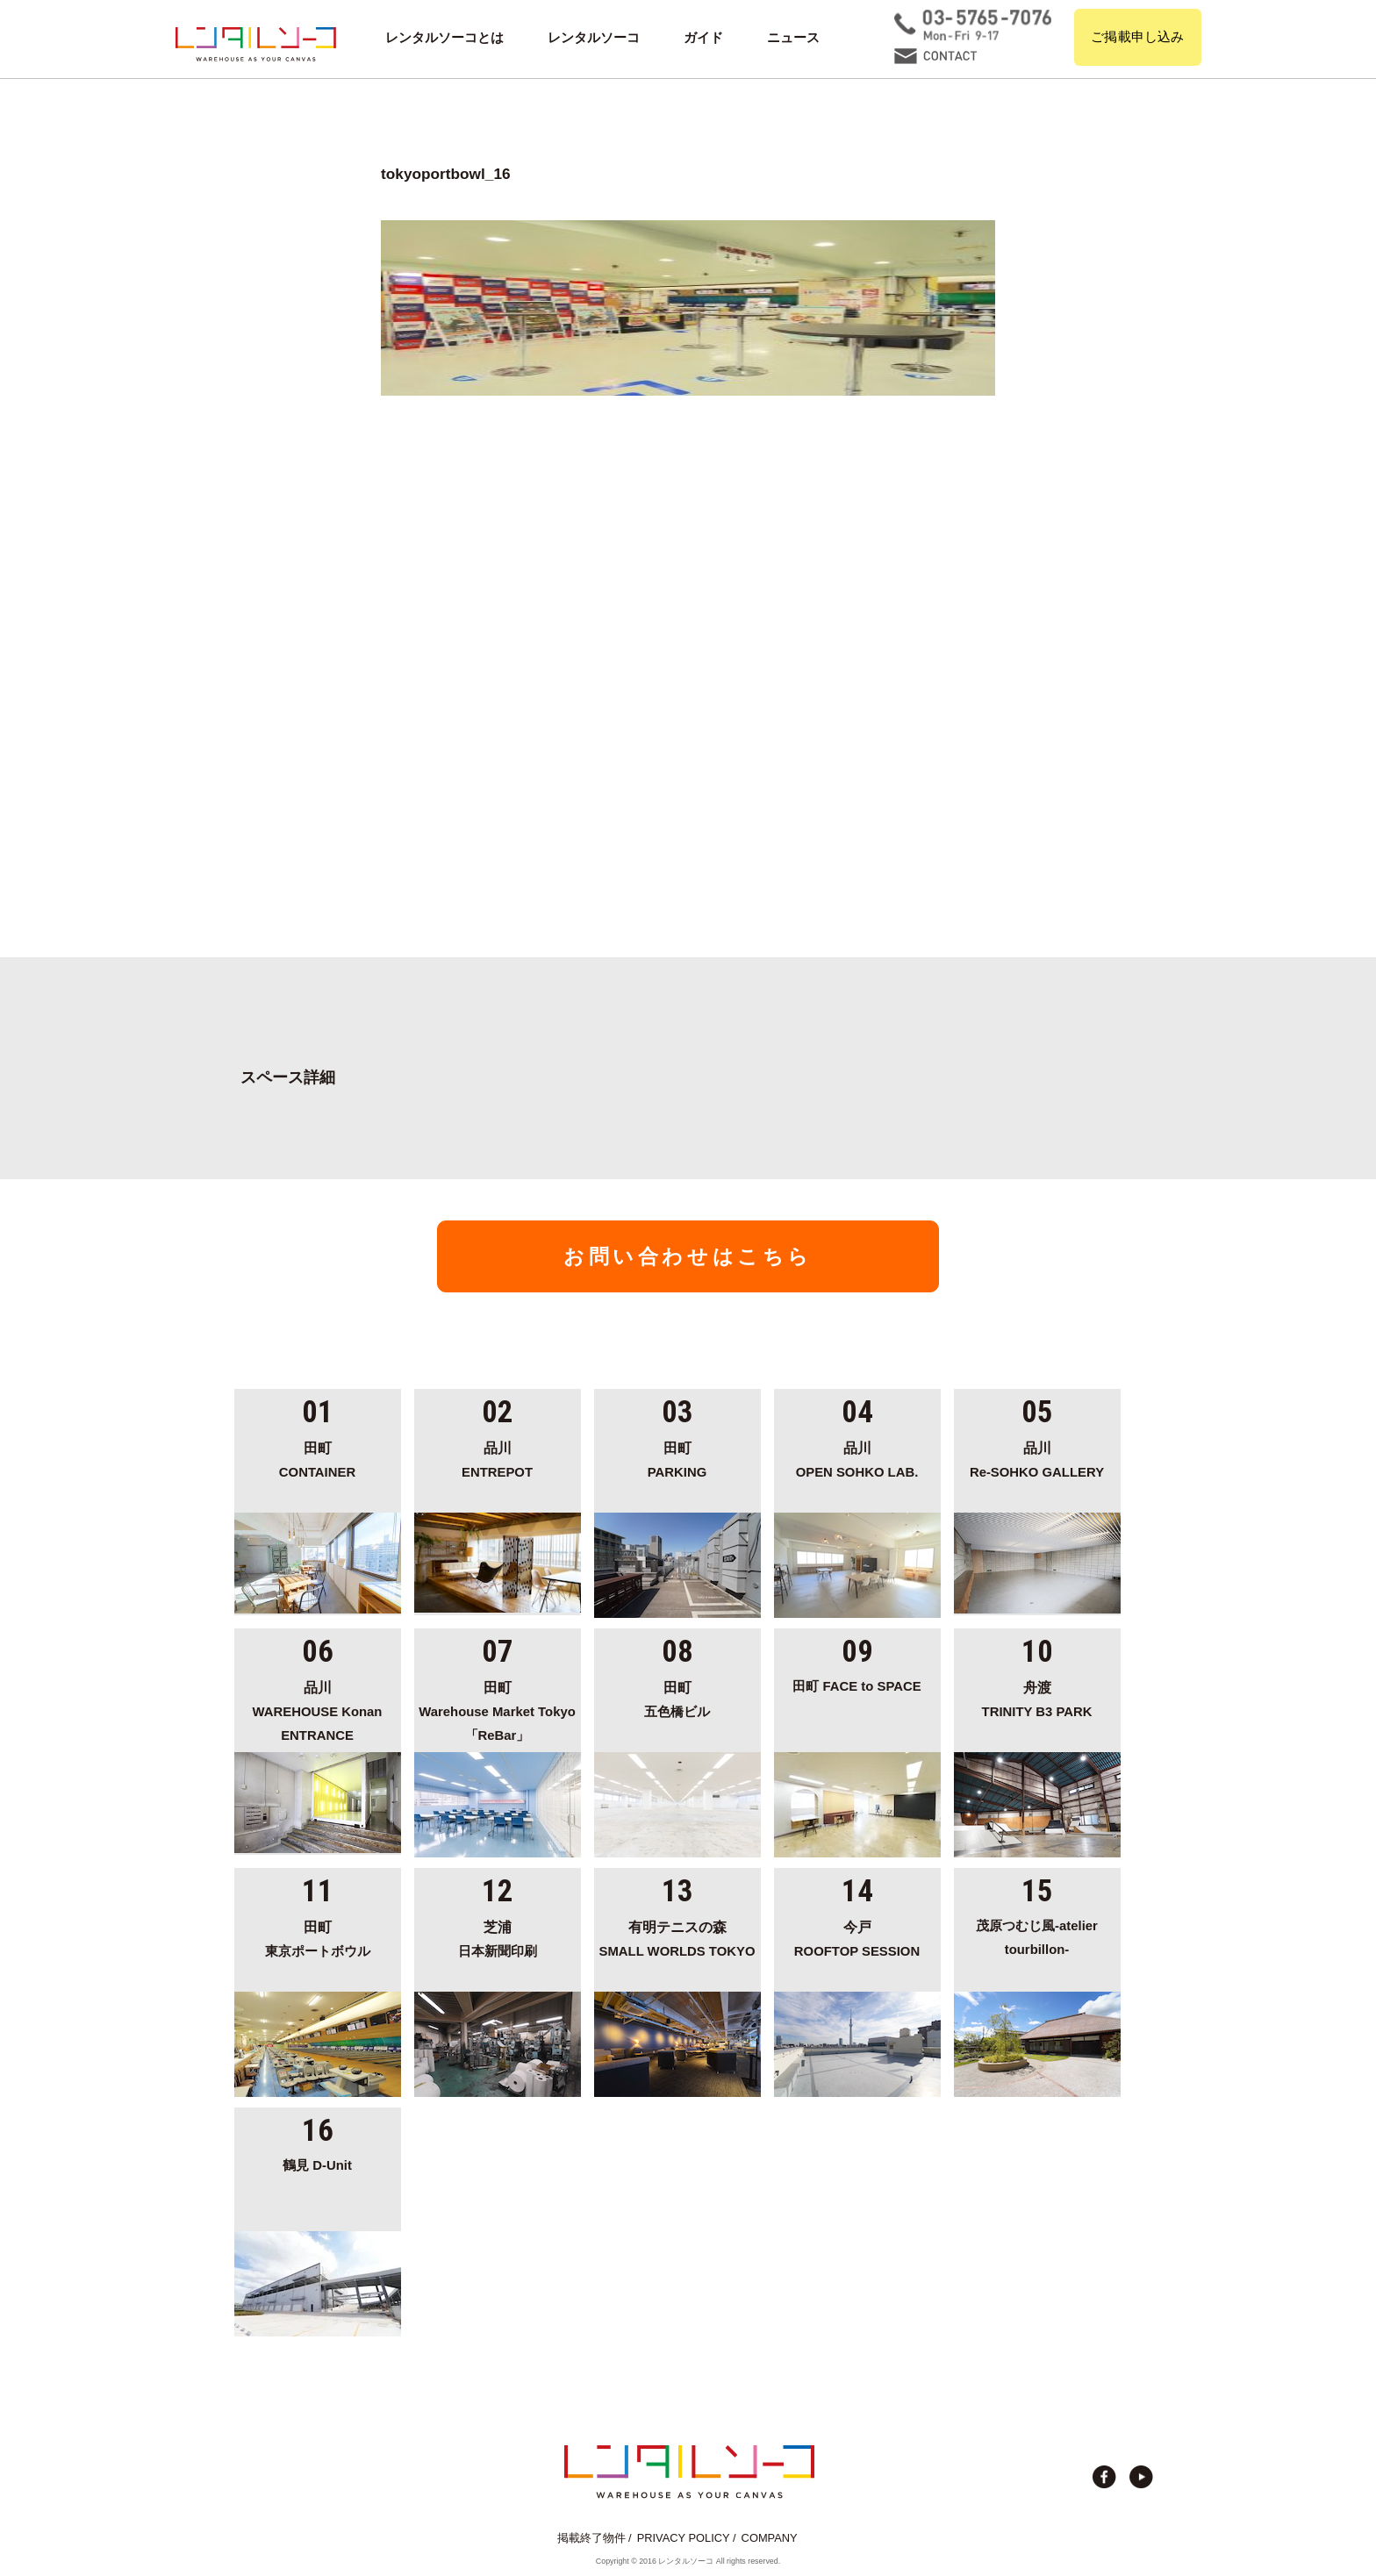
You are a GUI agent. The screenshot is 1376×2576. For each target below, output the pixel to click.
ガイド (703, 38)
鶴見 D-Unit (317, 2165)
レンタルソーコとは (444, 38)
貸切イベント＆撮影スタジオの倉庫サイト (256, 43)
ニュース (793, 38)
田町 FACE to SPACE (856, 1686)
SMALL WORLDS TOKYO (677, 1936)
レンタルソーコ (594, 38)
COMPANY (770, 2537)
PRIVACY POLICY (683, 2537)
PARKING (677, 1457)
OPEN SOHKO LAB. (857, 1457)
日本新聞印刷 (497, 1936)
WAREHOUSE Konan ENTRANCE (317, 1708)
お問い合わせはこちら (688, 1256)
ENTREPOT (497, 1457)
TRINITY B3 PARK (1037, 1697)
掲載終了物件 (591, 2537)
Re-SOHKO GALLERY (1037, 1457)
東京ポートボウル (317, 1936)
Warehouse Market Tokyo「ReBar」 (497, 1708)
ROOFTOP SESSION (857, 1936)
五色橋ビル (677, 1697)
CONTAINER (317, 1457)
